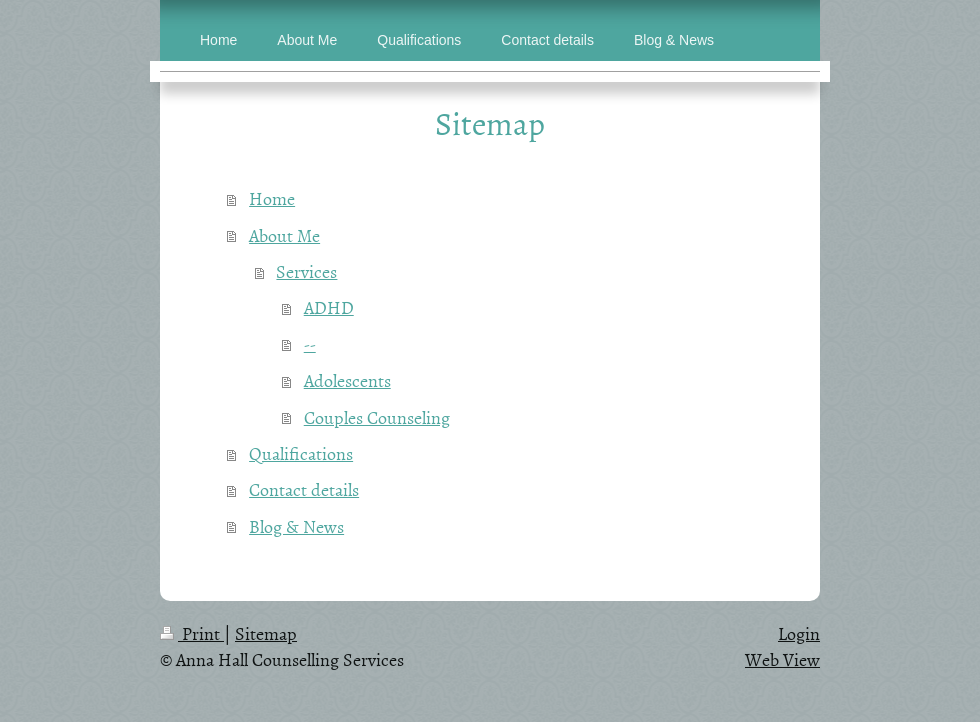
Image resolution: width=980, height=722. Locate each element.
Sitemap (266, 633)
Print (192, 633)
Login (799, 633)
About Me (284, 235)
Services (306, 271)
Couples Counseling (377, 417)
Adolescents (347, 380)
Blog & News (296, 526)
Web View (782, 659)
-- (310, 344)
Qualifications (301, 453)
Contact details (304, 489)
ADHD (329, 307)
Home (272, 198)
